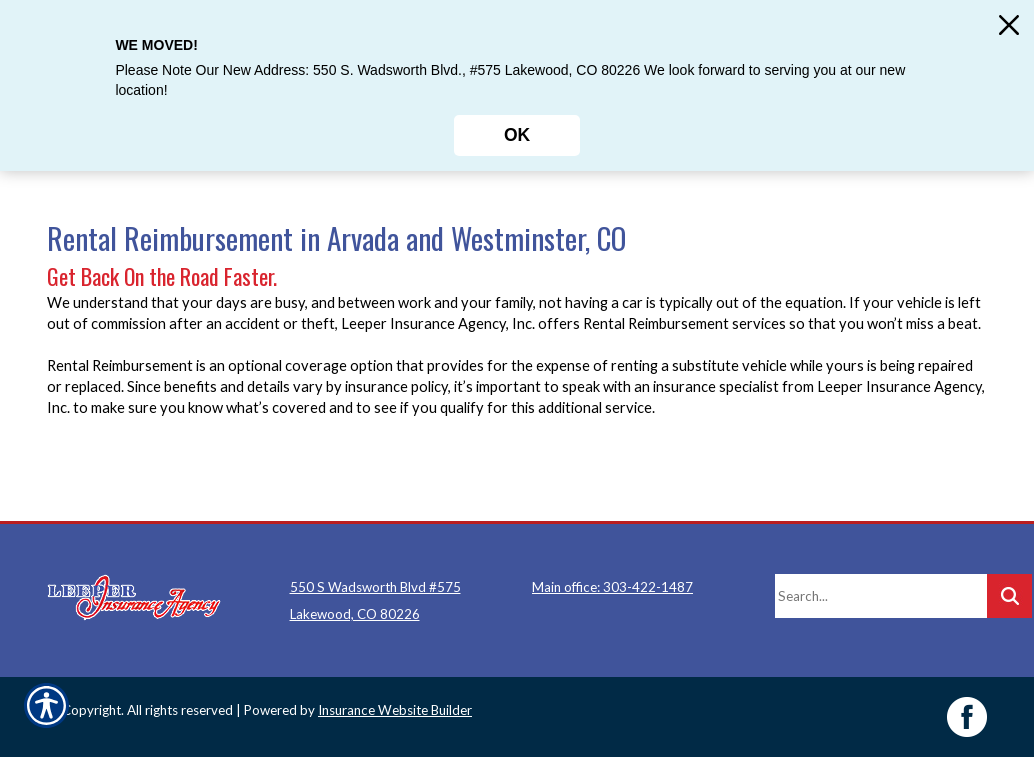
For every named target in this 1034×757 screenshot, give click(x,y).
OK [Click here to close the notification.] (517, 135)
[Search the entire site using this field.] (881, 596)
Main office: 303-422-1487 (612, 587)
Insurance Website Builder (395, 710)
